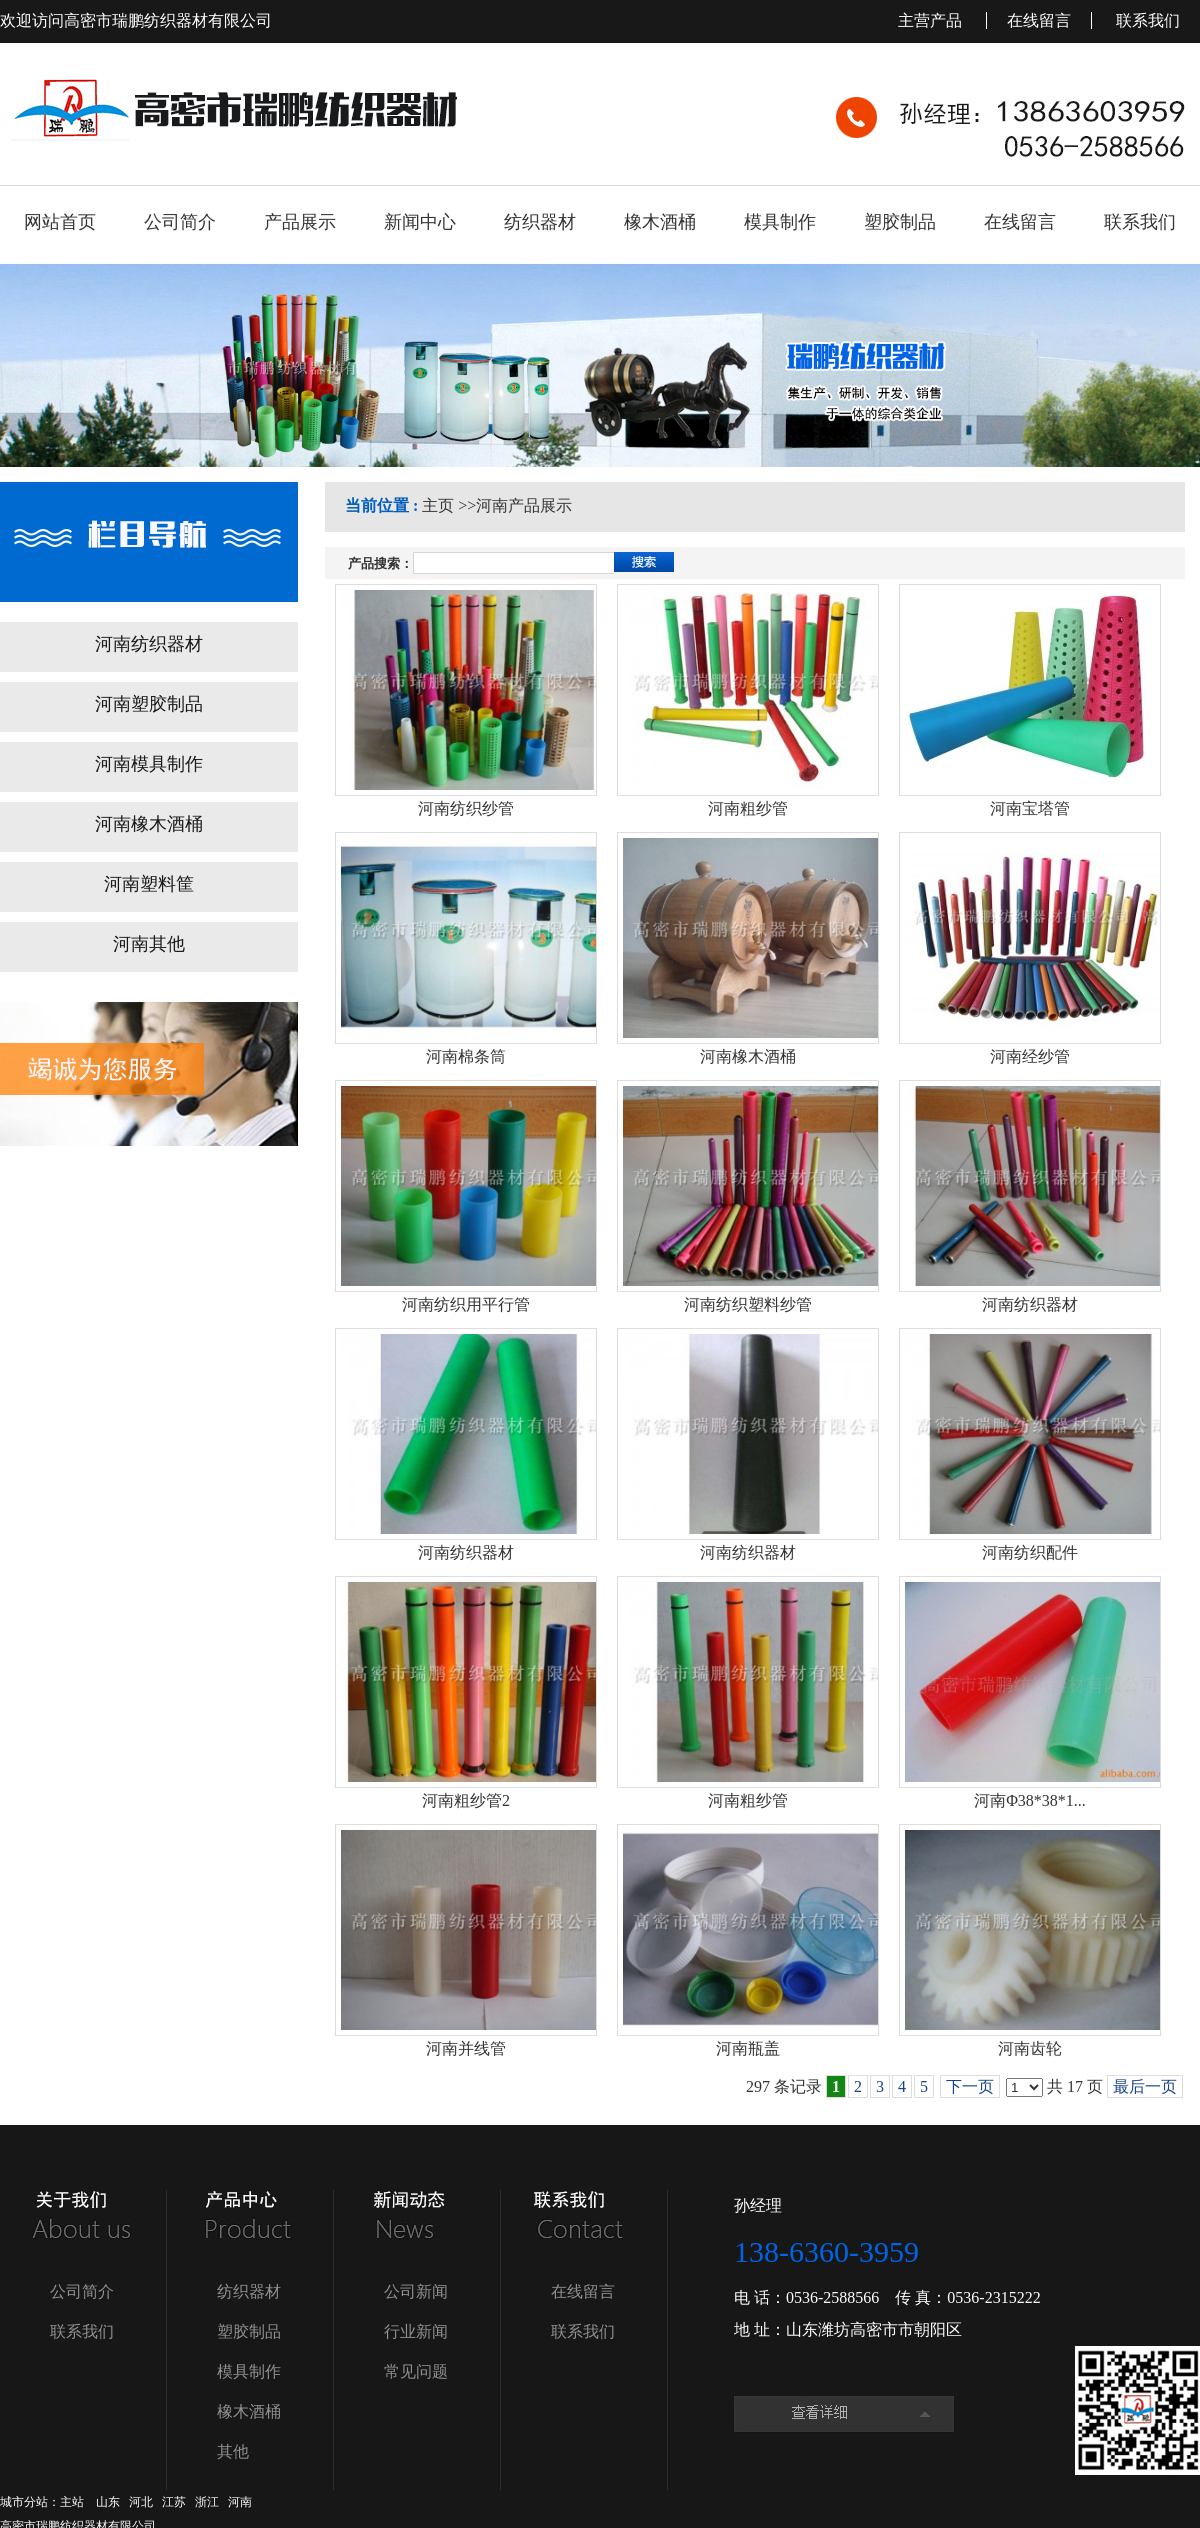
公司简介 (82, 2291)
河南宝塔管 (1030, 808)
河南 (240, 2502)
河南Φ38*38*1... (1030, 1800)
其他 (233, 2451)
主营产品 (932, 20)
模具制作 (249, 2371)
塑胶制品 (249, 2331)
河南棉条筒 (466, 1056)
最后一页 (1145, 2086)
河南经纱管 (1030, 1056)
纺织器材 (249, 2291)
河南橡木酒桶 (748, 1056)
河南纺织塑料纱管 (748, 1304)
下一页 (970, 2086)
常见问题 (416, 2371)
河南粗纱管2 (466, 1800)
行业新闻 (416, 2331)
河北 (141, 2502)
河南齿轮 (1030, 2048)
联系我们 (1148, 20)
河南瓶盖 (748, 2048)
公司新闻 (416, 2291)
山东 (108, 2502)
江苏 (174, 2502)
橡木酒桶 (249, 2411)
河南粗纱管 (748, 808)
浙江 (207, 2502)
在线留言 (1039, 20)
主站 (72, 2502)
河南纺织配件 (1030, 1552)
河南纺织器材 (1030, 1304)
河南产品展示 (524, 505)
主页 (438, 505)
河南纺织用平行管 (466, 1304)
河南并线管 (466, 2048)
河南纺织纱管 (466, 808)
